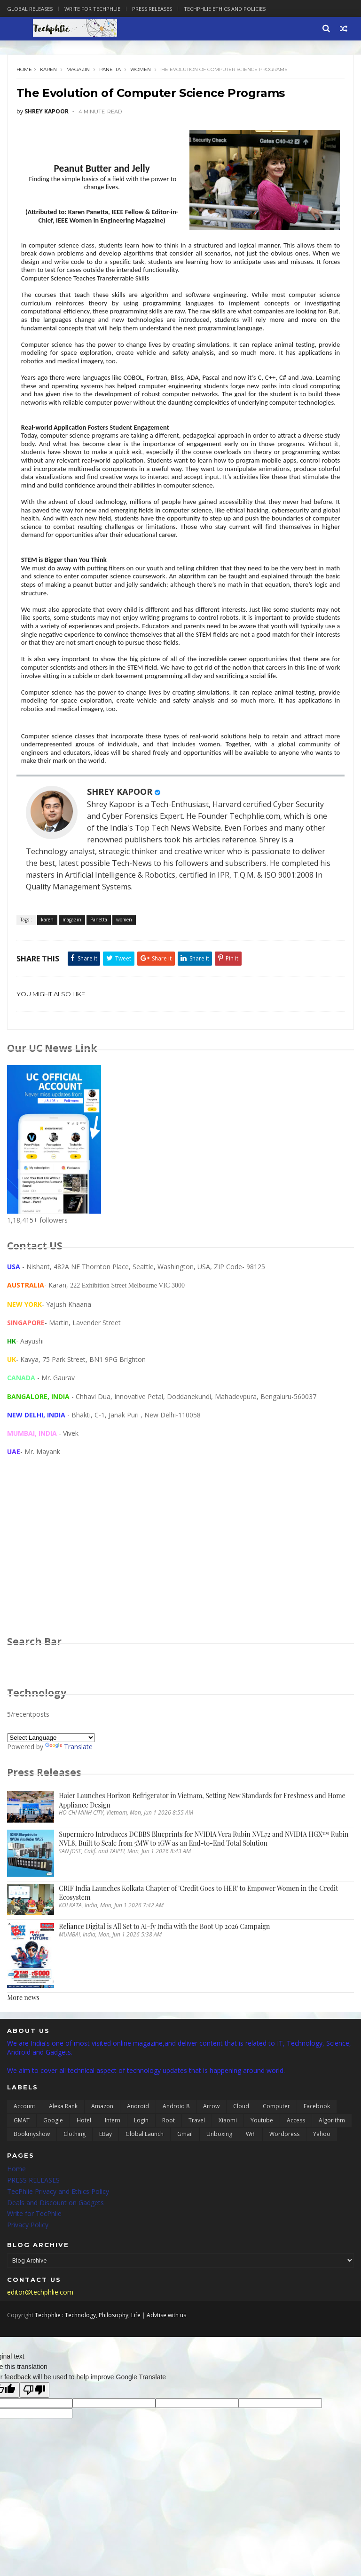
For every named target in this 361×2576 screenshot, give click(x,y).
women (143, 74)
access (296, 2158)
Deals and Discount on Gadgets (55, 2240)
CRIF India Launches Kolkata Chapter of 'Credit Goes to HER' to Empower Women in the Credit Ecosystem (198, 1930)
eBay (105, 2172)
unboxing (219, 2172)
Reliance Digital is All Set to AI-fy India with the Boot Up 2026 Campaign (164, 1964)
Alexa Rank (63, 2144)
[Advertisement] (180, 1593)
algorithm (332, 2158)
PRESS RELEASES (33, 2218)
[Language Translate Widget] (51, 1775)
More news (23, 2035)
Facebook (317, 2144)
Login (141, 2158)
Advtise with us (166, 2351)
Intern (112, 2158)
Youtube (262, 2158)
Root (168, 2158)
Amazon (102, 2144)
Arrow (211, 2144)
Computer (276, 2144)
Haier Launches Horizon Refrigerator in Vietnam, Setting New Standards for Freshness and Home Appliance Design (202, 1838)
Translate (69, 1784)
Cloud (241, 2144)
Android (138, 2144)
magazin (81, 74)
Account (24, 2144)
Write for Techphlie (92, 8)
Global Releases (30, 8)
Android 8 (176, 2144)
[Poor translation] (34, 2426)
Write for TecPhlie (34, 2251)
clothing (74, 2172)
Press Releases (152, 8)
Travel (196, 2158)
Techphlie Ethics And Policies (225, 8)
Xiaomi (228, 2158)
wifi (251, 2172)
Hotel (84, 2158)
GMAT (22, 2158)
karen (51, 74)
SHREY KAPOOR (122, 826)
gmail (185, 2172)
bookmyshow (32, 2172)
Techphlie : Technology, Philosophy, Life (88, 2351)
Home (27, 74)
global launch (145, 2172)
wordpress (284, 2172)
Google (53, 2158)
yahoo (321, 2172)
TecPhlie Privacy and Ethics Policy (58, 2229)
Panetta (113, 74)
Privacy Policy (27, 2262)
